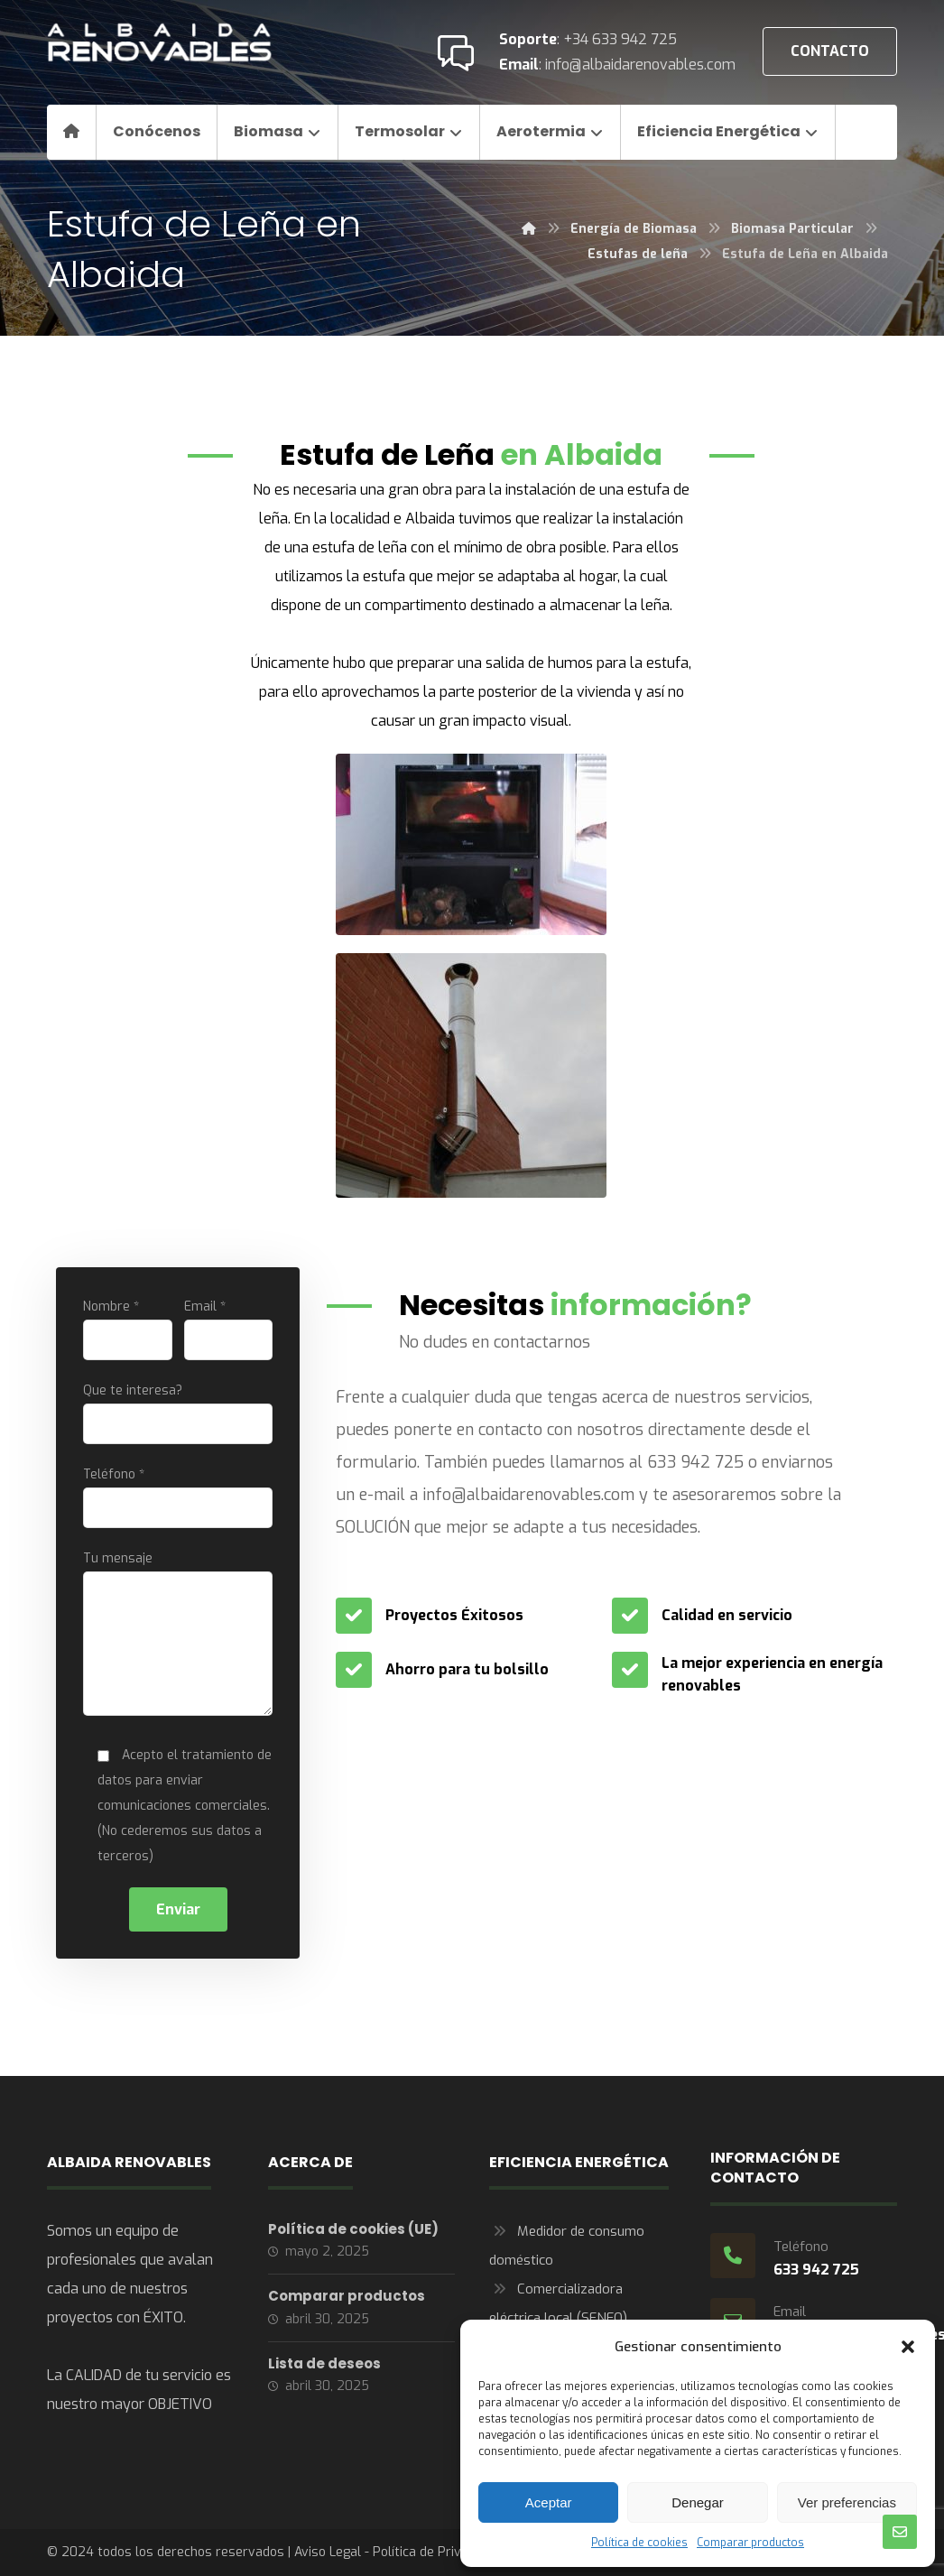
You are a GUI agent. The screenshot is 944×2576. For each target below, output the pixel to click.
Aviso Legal (327, 2552)
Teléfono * (178, 1497)
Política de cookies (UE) (353, 2228)
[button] (908, 2347)
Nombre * (127, 1329)
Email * (228, 1329)
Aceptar (548, 2502)
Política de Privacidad (436, 2552)
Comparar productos (750, 2542)
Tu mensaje (178, 1637)
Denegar (697, 2502)
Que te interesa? (178, 1413)
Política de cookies (639, 2542)
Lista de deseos (324, 2363)
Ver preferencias (847, 2502)
